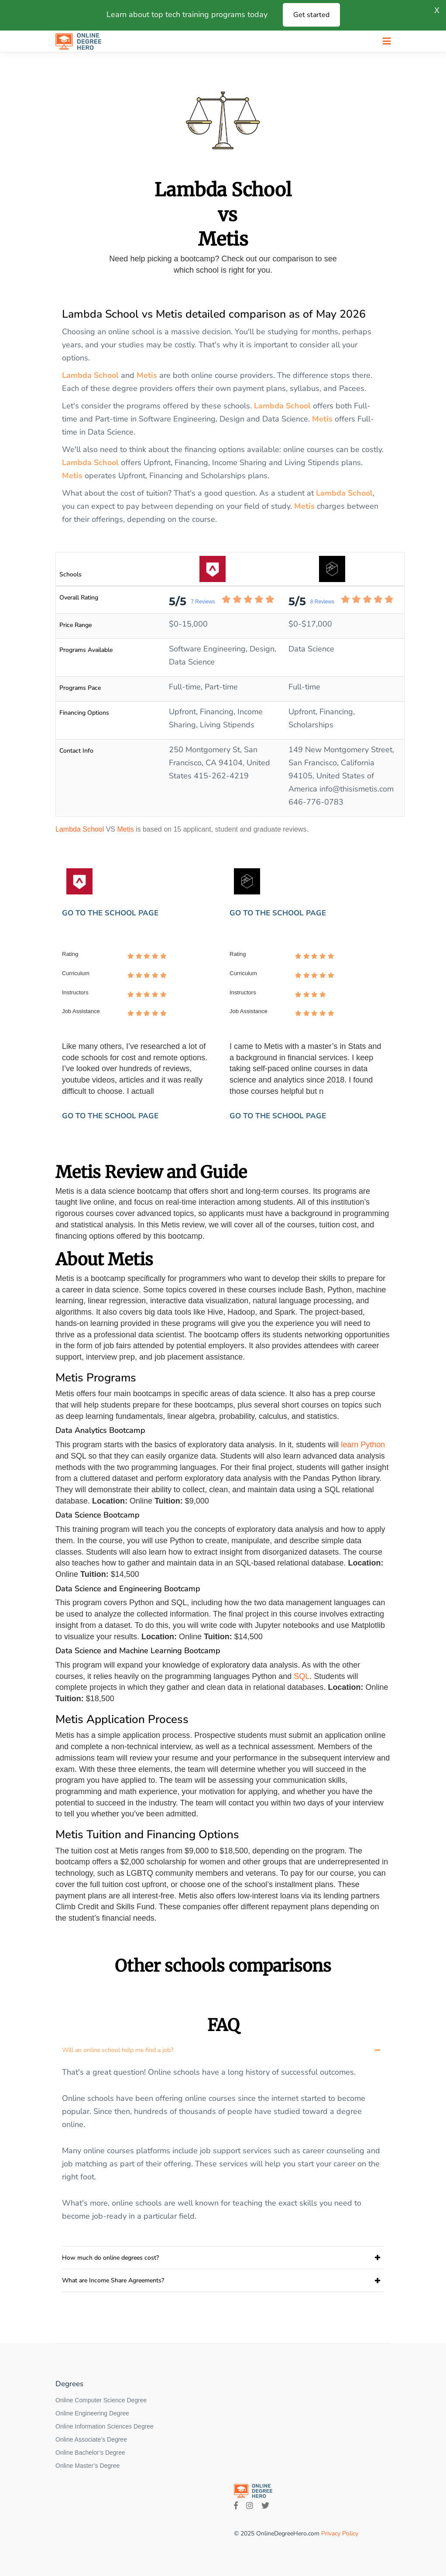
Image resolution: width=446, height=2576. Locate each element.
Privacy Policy (339, 2533)
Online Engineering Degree (92, 2413)
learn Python (363, 1444)
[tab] (223, 2050)
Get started (311, 15)
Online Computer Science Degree (101, 2400)
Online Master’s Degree (87, 2465)
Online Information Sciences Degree (104, 2426)
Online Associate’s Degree (91, 2439)
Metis (147, 375)
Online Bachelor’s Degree (90, 2452)
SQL (301, 1676)
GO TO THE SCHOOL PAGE (110, 913)
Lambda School (90, 375)
